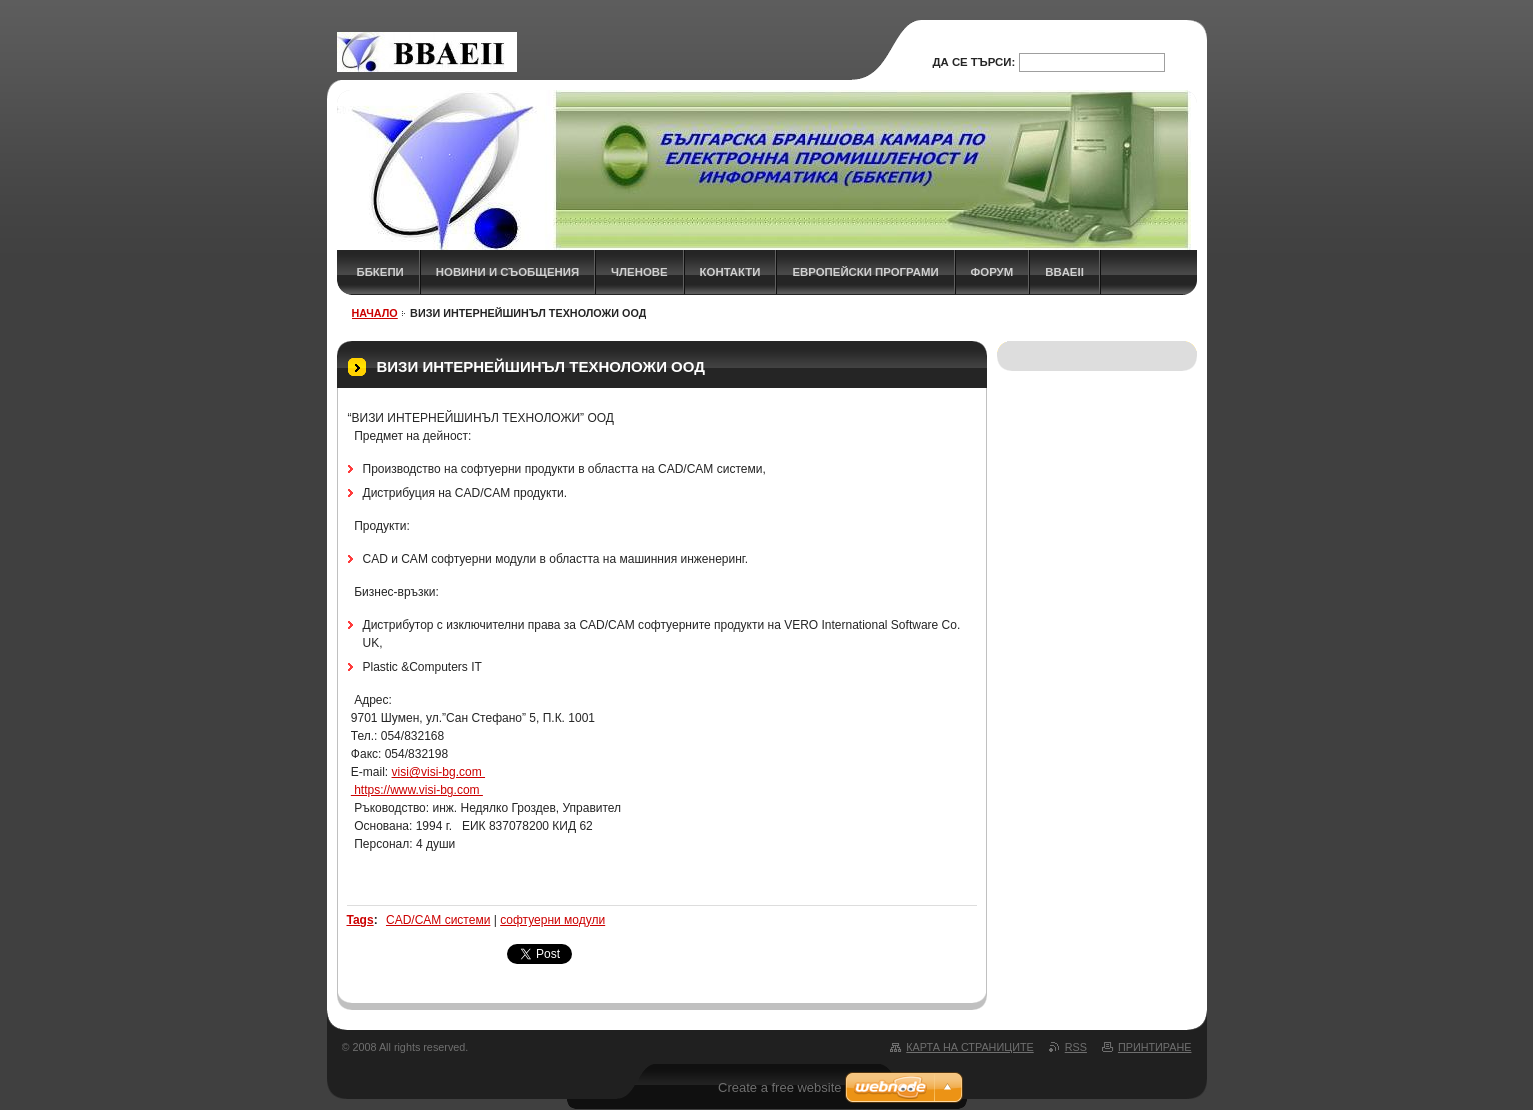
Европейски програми (865, 272)
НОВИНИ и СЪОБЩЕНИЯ (507, 272)
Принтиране (1155, 1047)
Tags (360, 920)
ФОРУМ (992, 272)
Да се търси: (973, 62)
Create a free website (780, 1087)
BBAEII (1064, 272)
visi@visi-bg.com (439, 772)
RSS (1076, 1047)
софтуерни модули (552, 920)
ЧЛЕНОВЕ (639, 272)
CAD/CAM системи (438, 920)
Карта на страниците (969, 1047)
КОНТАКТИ (730, 272)
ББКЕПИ (380, 272)
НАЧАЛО (375, 313)
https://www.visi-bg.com (417, 790)
